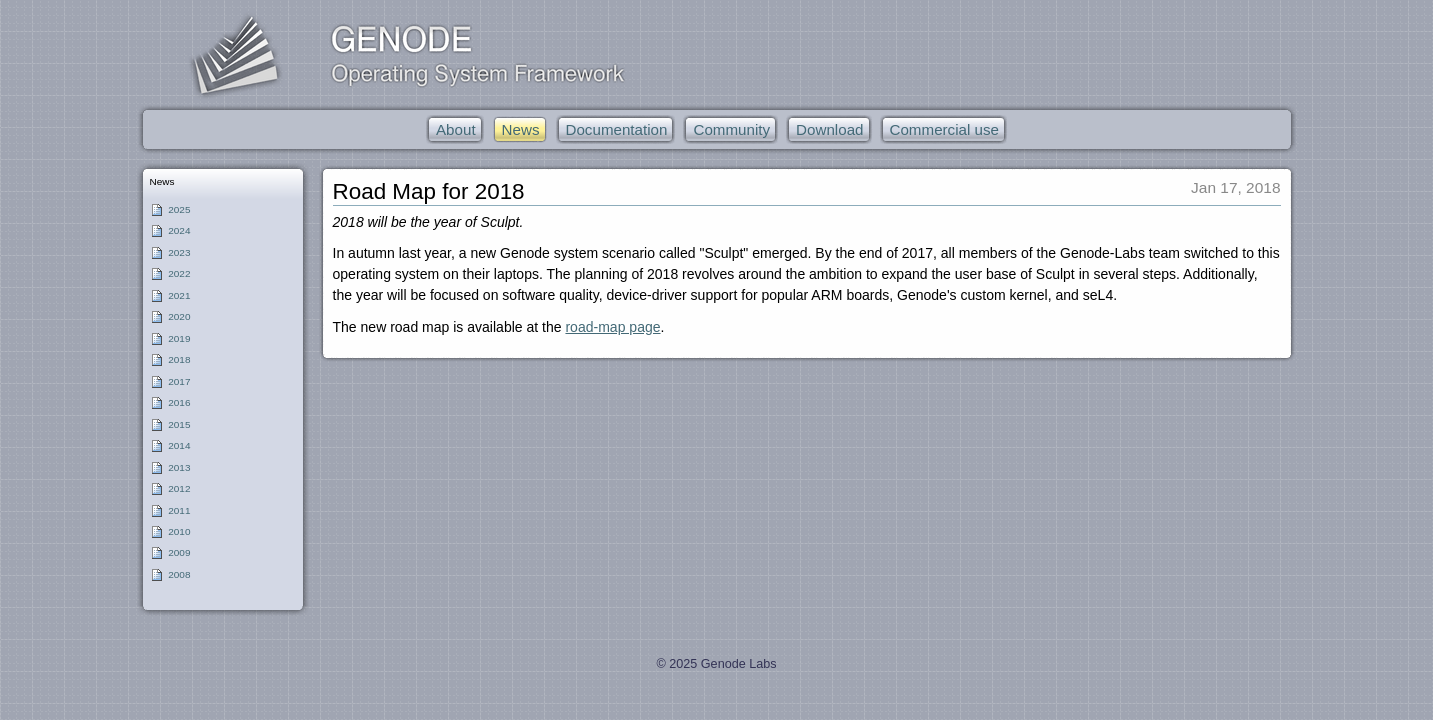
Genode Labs (739, 664)
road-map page (612, 327)
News (161, 181)
